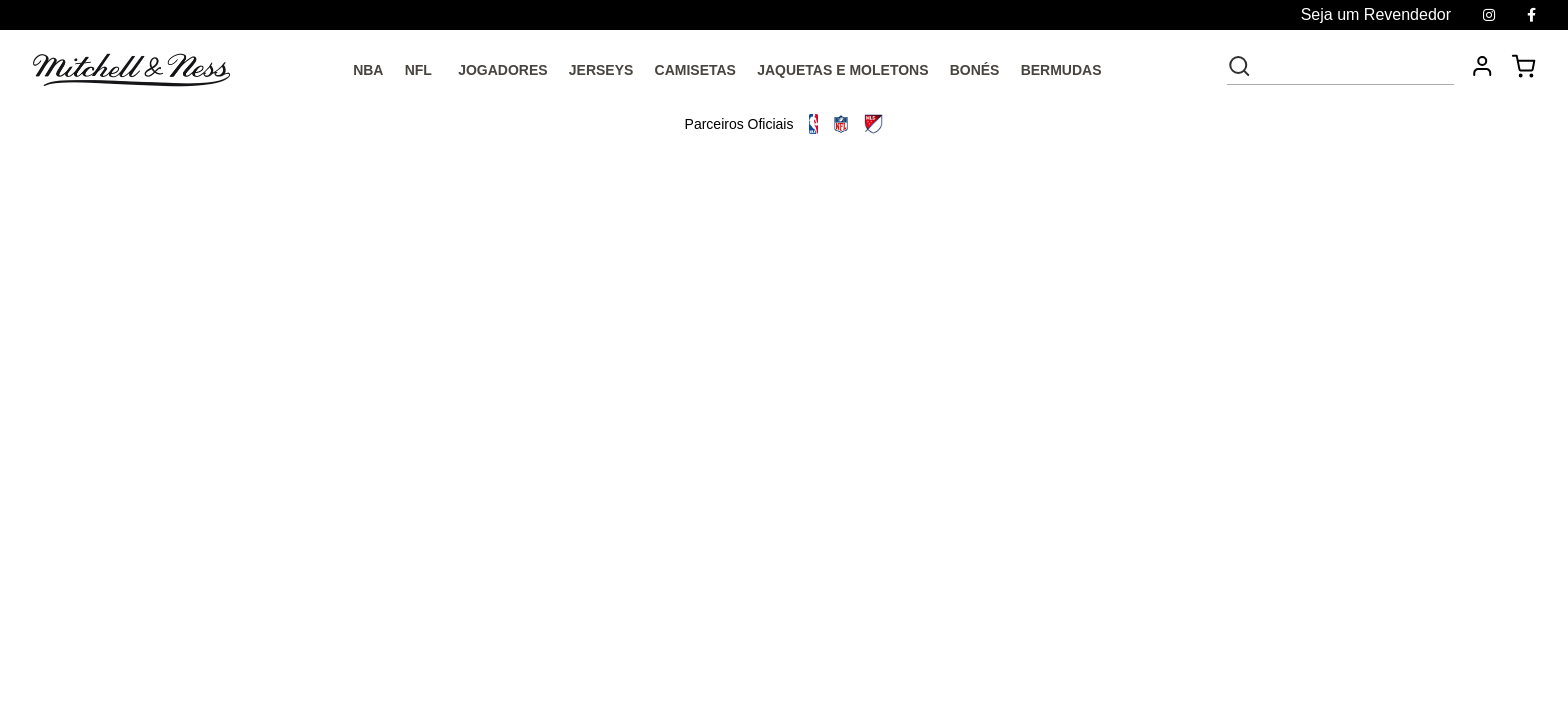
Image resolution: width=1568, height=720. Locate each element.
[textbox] (1354, 66)
